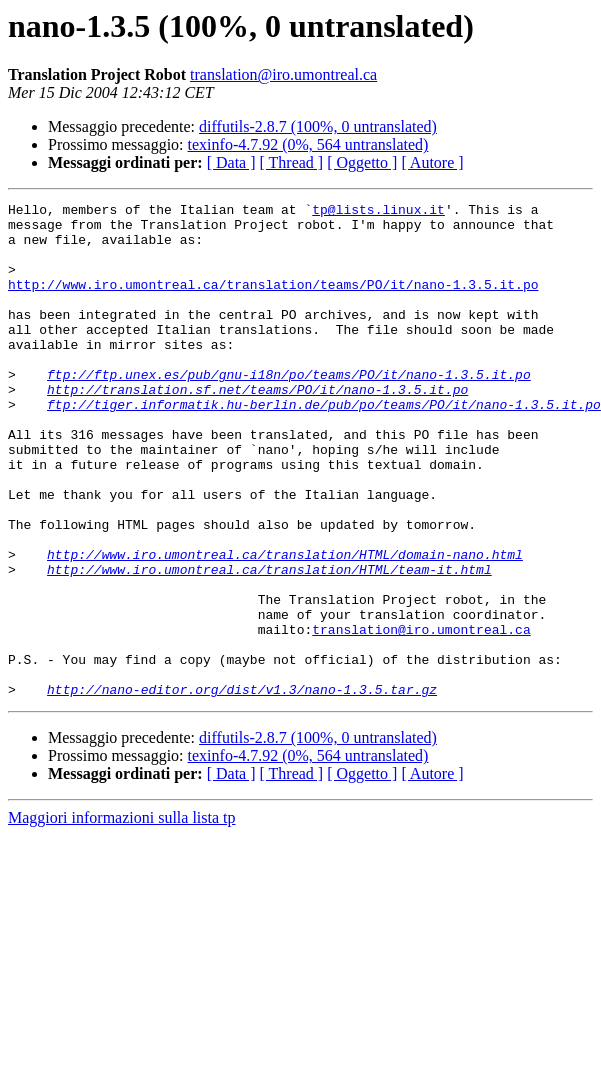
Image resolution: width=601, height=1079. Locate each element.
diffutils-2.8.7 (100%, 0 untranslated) (318, 126)
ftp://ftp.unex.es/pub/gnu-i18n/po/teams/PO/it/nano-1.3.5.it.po (289, 410)
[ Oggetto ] (362, 162)
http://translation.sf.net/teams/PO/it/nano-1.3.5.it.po (257, 428)
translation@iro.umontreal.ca (283, 74)
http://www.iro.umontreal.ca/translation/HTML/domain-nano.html (285, 626)
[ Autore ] (432, 162)
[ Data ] (231, 162)
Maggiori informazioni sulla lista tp (122, 916)
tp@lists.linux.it (378, 212)
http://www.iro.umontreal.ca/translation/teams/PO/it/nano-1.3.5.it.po (273, 302)
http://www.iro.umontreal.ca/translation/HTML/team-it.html (269, 644)
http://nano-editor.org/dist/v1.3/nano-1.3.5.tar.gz (242, 788)
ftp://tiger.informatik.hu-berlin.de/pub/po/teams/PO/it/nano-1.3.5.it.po (324, 446)
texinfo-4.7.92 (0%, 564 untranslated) (308, 144)
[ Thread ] (292, 162)
